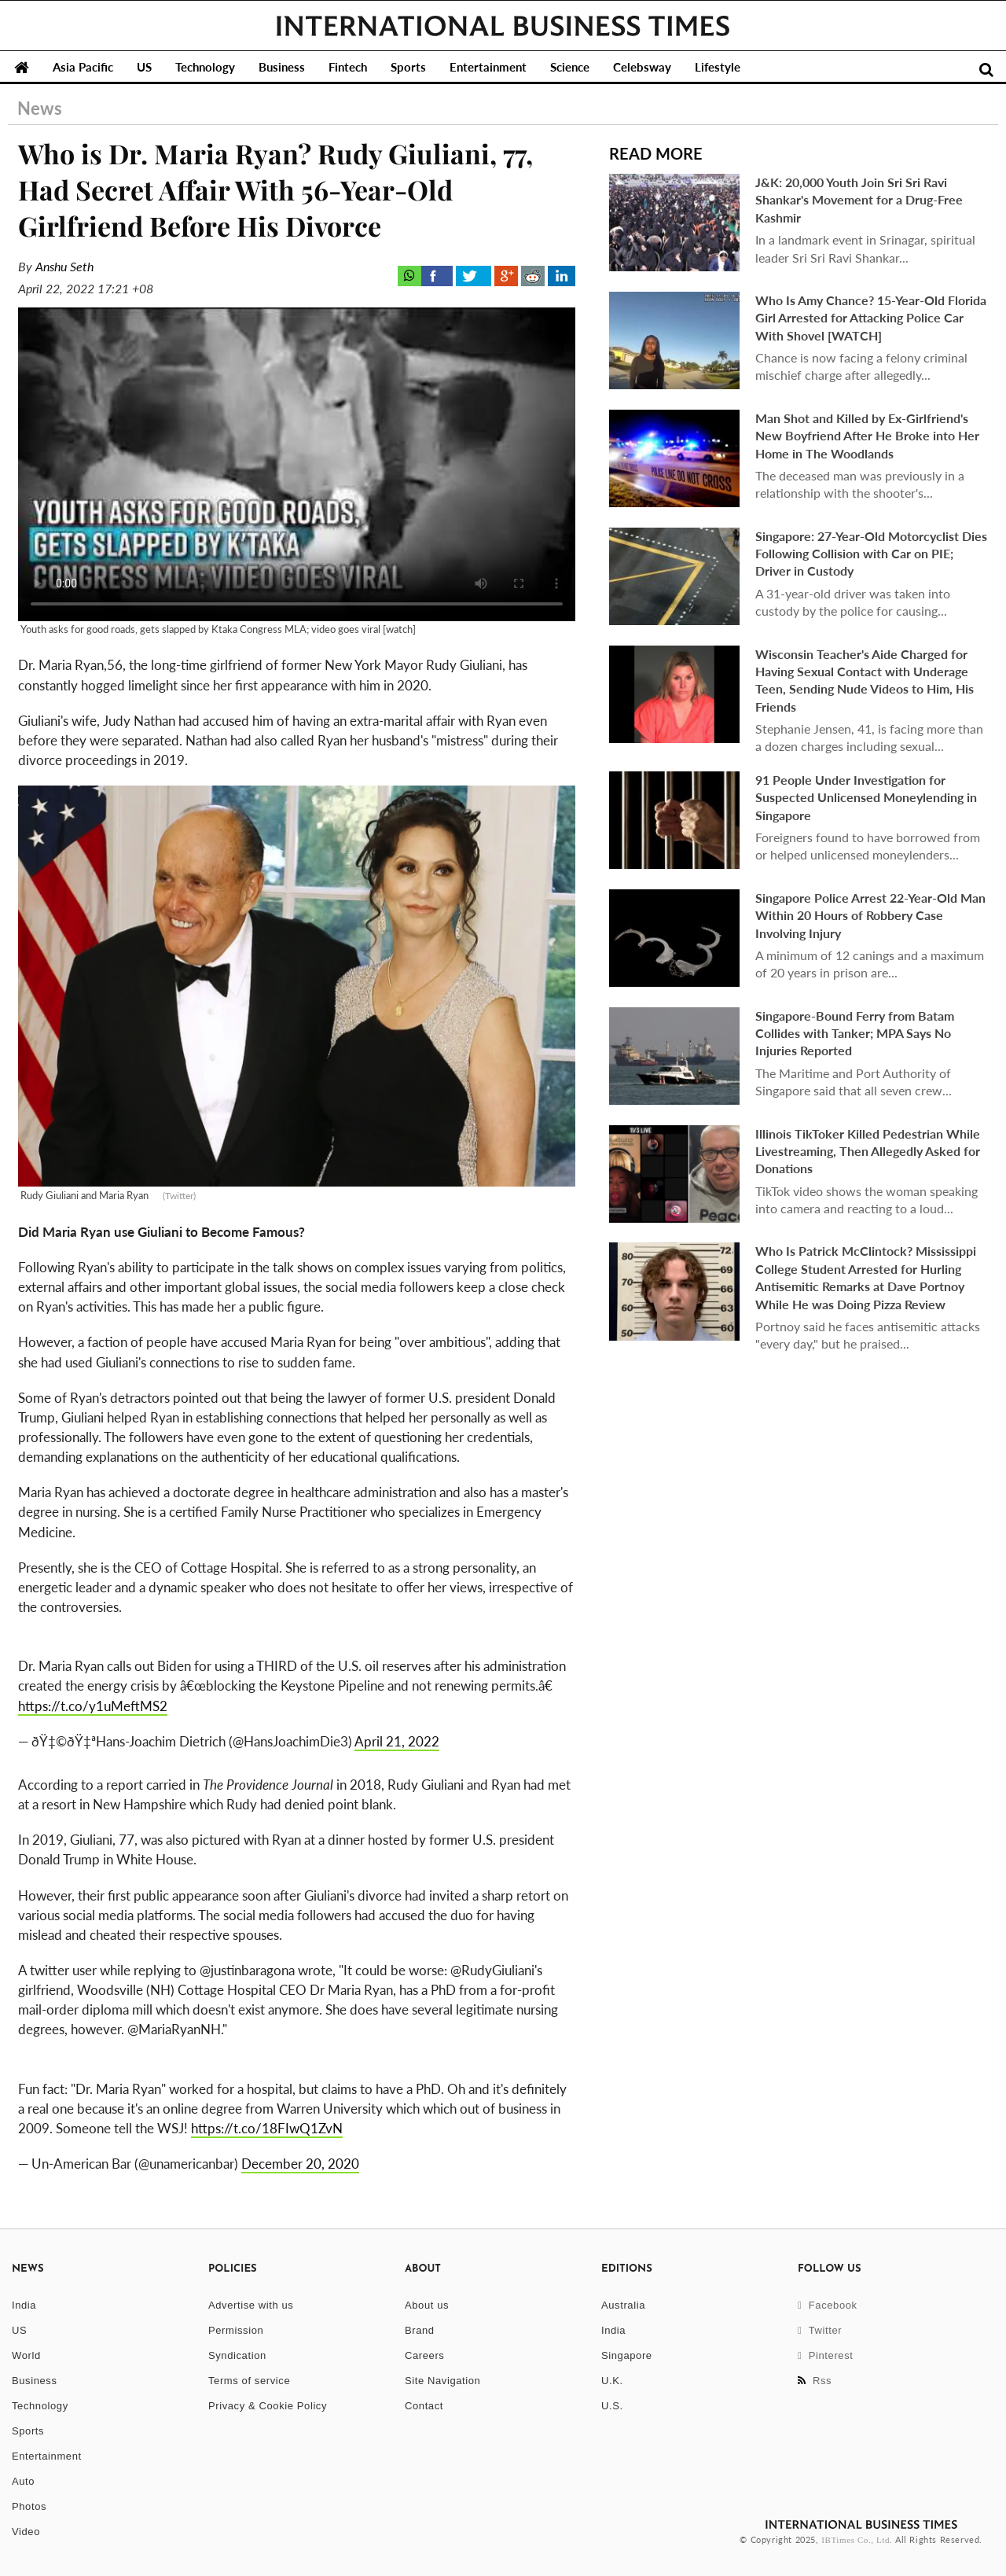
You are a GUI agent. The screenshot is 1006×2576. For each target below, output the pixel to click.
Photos (29, 2506)
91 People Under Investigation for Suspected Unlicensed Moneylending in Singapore (866, 797)
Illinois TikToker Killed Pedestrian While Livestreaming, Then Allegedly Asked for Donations (867, 1151)
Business (282, 67)
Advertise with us (250, 2305)
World (26, 2355)
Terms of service (249, 2380)
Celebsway (642, 67)
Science (569, 67)
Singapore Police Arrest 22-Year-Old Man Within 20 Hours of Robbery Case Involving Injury (870, 915)
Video (26, 2531)
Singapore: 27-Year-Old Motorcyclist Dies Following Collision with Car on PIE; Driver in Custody (871, 553)
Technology (205, 67)
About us (427, 2305)
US (144, 67)
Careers (424, 2355)
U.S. (612, 2406)
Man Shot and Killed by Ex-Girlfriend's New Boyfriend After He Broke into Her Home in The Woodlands (867, 435)
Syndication (237, 2355)
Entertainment (488, 67)
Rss (815, 2380)
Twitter (820, 2330)
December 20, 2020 (300, 2163)
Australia (623, 2305)
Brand (420, 2330)
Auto (23, 2481)
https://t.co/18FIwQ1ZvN (267, 2128)
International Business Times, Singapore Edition (503, 26)
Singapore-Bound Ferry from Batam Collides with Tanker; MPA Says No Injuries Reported (854, 1033)
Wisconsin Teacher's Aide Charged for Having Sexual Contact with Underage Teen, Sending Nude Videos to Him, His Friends (864, 680)
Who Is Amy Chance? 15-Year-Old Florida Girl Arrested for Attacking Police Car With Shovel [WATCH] (870, 318)
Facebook (827, 2305)
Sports (408, 67)
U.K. (612, 2380)
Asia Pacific (83, 67)
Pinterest (826, 2355)
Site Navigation (442, 2380)
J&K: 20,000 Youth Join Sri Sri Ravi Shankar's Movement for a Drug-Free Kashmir (859, 200)
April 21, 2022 (396, 1741)
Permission (235, 2330)
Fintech (348, 67)
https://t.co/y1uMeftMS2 (92, 1706)
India (24, 2305)
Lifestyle (717, 67)
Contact (424, 2406)
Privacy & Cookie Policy (267, 2406)
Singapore (626, 2355)
